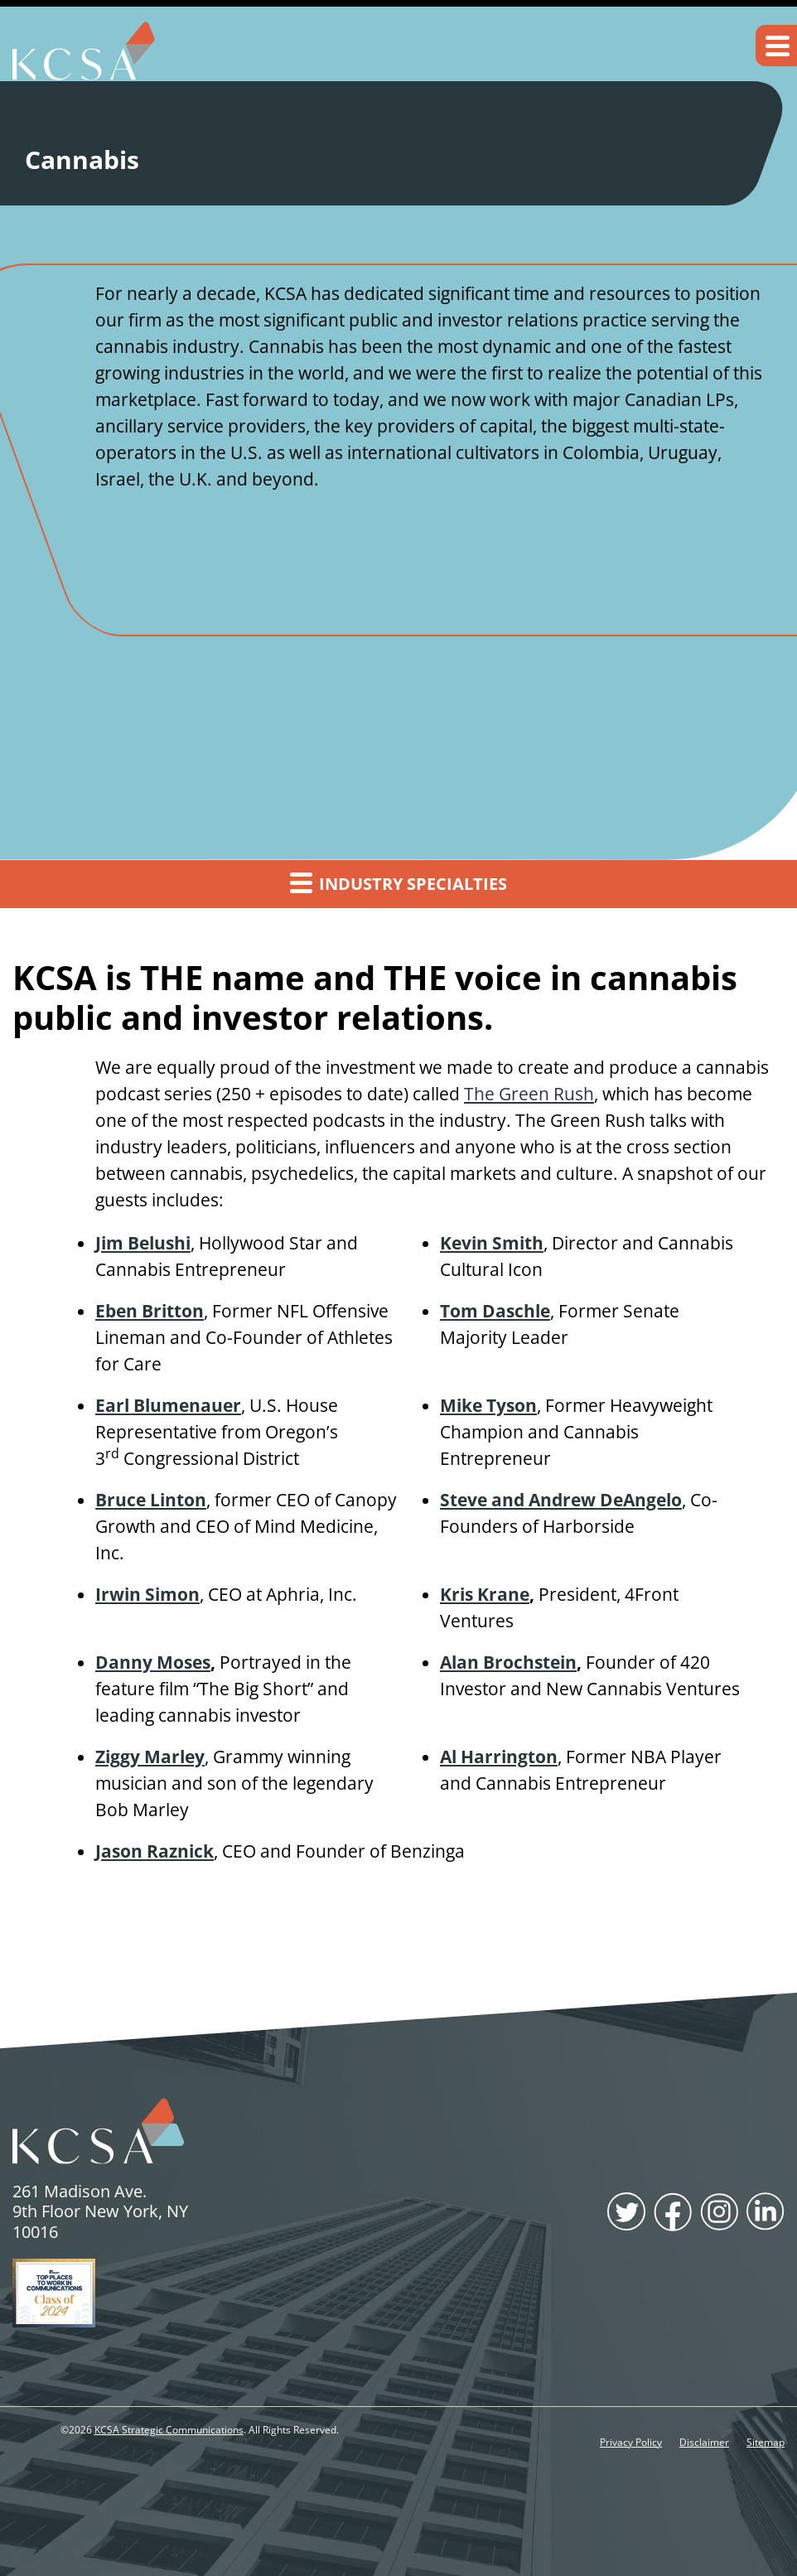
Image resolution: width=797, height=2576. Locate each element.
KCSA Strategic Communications (169, 2430)
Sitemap (765, 2443)
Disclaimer (704, 2443)
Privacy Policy (631, 2443)
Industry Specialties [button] (398, 882)
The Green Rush (529, 1093)
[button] (776, 45)
